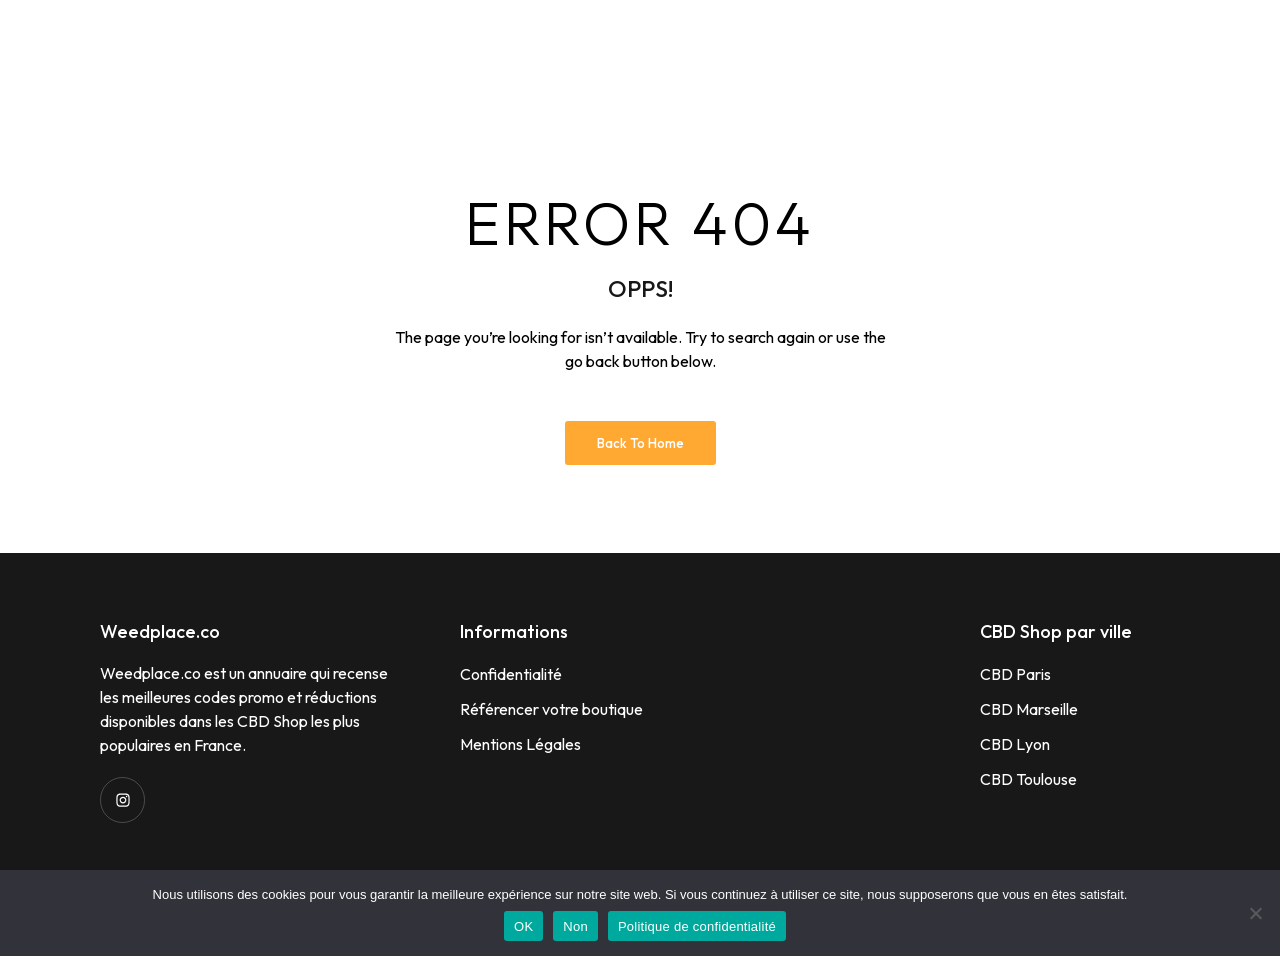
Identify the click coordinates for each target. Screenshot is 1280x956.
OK (523, 926)
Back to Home (640, 443)
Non (575, 926)
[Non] (1255, 913)
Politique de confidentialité (697, 926)
